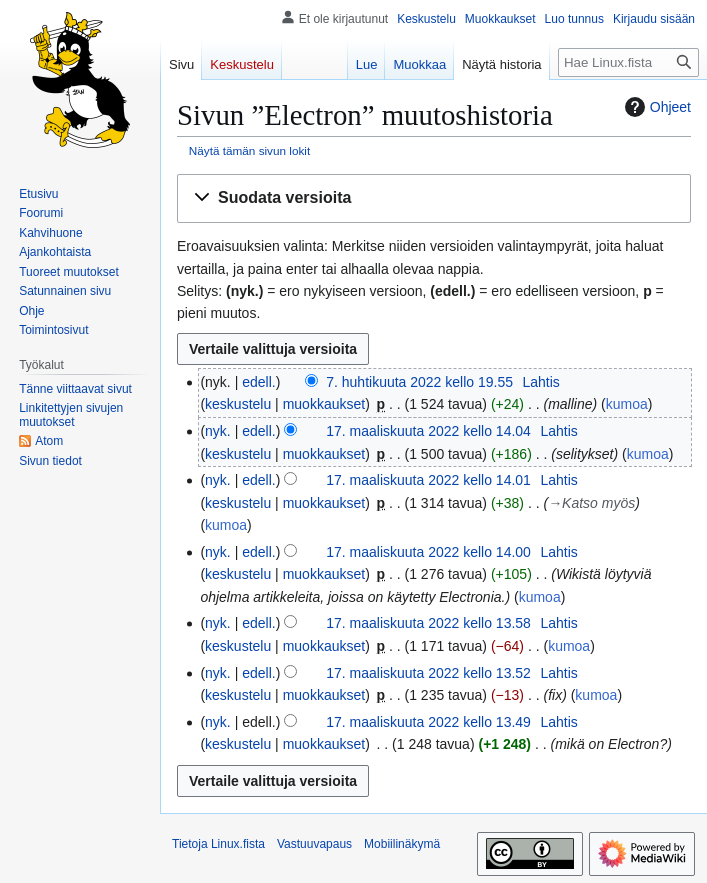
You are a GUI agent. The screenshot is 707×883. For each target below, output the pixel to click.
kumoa (627, 404)
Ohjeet (655, 107)
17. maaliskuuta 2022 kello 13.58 (428, 623)
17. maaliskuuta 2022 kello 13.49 (428, 722)
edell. (258, 382)
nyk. (218, 431)
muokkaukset (324, 404)
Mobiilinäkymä (402, 844)
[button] (434, 198)
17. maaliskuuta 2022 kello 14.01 (428, 480)
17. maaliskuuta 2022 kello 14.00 (428, 552)
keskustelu (238, 404)
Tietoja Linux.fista (218, 844)
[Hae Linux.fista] (628, 62)
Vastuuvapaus (314, 844)
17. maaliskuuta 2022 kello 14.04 (428, 431)
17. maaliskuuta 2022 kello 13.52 (428, 673)
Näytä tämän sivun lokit (249, 150)
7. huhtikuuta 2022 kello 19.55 (419, 382)
